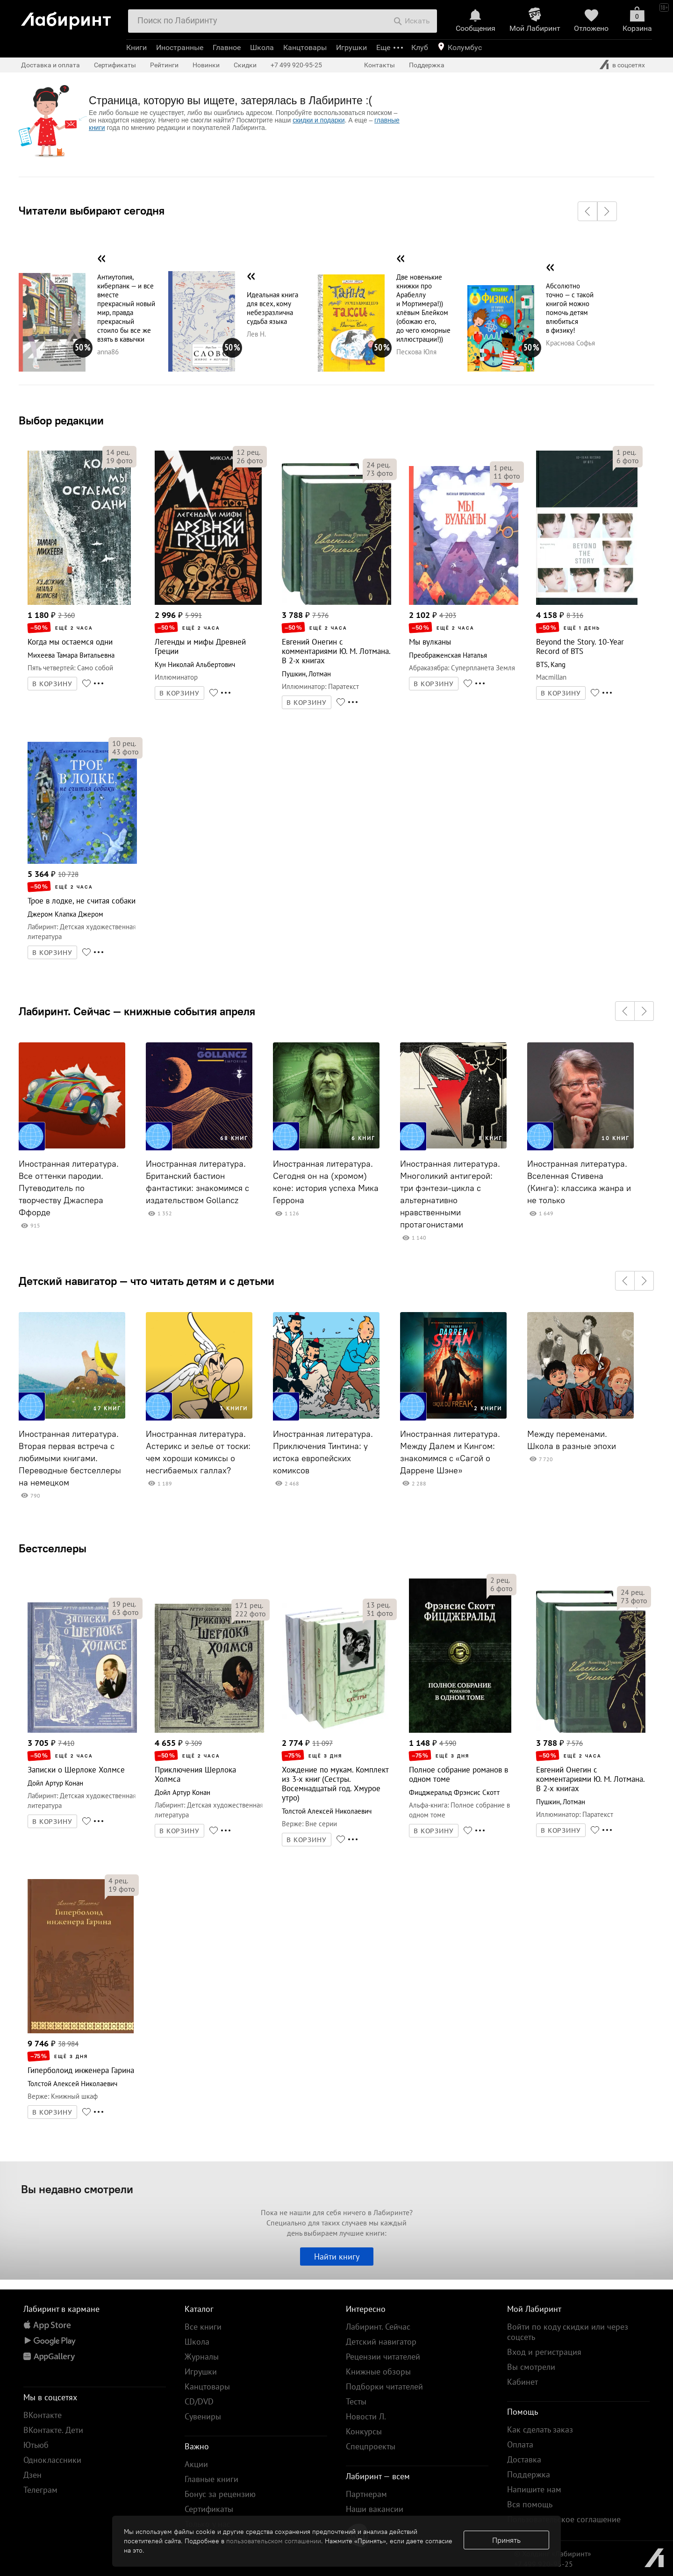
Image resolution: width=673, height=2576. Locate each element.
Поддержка (426, 65)
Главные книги (211, 2479)
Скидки (245, 65)
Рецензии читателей (383, 2356)
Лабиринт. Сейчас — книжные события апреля (137, 1011)
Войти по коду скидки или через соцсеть (567, 2331)
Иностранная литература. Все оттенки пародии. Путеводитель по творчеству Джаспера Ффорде (69, 1188)
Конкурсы (364, 2431)
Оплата (520, 2444)
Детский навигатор (381, 2341)
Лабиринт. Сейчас (378, 2326)
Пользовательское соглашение (564, 2519)
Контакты (379, 65)
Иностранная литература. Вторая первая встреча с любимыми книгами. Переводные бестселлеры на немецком (70, 1458)
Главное (227, 47)
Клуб (419, 47)
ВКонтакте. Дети (53, 2430)
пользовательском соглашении (273, 2541)
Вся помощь (529, 2504)
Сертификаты (115, 65)
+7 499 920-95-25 (296, 65)
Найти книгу (336, 2256)
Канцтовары (305, 47)
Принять (506, 2540)
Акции (196, 2464)
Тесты (356, 2401)
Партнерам (366, 2494)
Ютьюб (36, 2445)
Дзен (32, 2474)
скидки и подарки (318, 120)
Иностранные (179, 47)
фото (119, 460)
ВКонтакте (42, 2415)
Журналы (202, 2356)
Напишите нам (534, 2489)
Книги (136, 47)
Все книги (203, 2326)
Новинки (206, 65)
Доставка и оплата (50, 65)
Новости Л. (366, 2416)
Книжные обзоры (378, 2371)
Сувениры (203, 2416)
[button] (587, 211)
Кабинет (522, 2381)
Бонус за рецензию (220, 2494)
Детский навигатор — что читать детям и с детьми (146, 1280)
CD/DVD (199, 2401)
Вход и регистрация (544, 2351)
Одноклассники (52, 2459)
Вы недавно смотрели (77, 2189)
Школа (262, 47)
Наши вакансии (374, 2509)
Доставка (524, 2459)
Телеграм (40, 2489)
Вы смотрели (531, 2366)
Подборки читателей (384, 2386)
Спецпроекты (370, 2446)
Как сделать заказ (540, 2429)
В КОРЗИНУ (52, 684)
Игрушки (351, 47)
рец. (118, 452)
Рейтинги (164, 65)
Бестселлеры (52, 1548)
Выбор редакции (61, 420)
